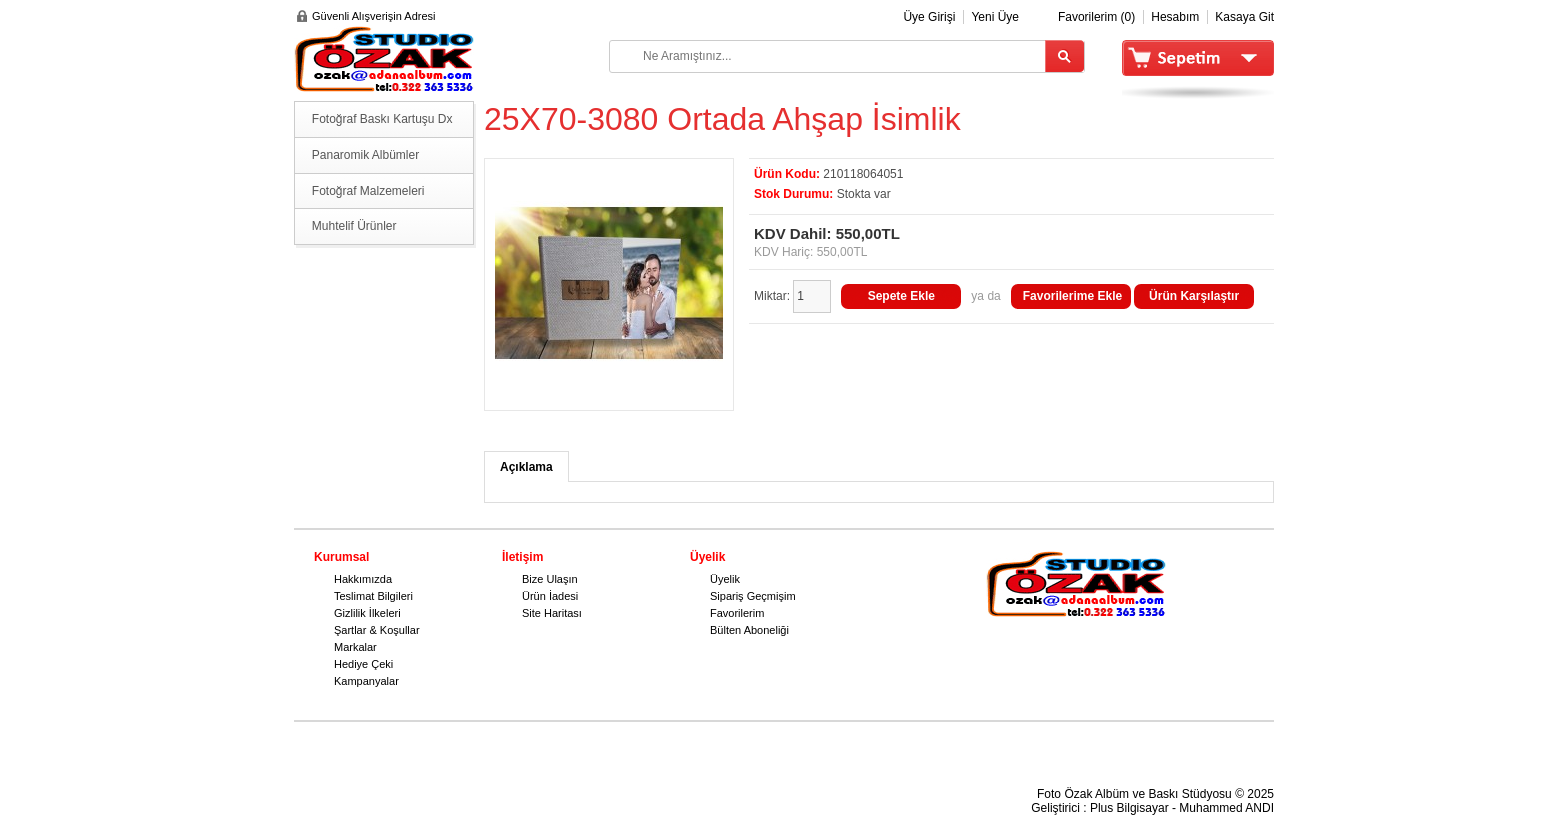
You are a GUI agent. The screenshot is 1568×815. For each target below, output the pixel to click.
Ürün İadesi (550, 596)
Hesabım (1175, 17)
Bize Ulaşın (550, 579)
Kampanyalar (366, 681)
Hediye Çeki (363, 664)
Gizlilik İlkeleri (367, 613)
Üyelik (725, 579)
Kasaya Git (1244, 17)
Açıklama (526, 467)
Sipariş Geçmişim (753, 596)
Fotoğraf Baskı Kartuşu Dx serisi (382, 124)
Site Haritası (552, 613)
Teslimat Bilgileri (373, 596)
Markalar (355, 647)
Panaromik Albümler (365, 155)
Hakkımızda (363, 579)
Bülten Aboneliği (749, 630)
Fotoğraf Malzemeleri (368, 191)
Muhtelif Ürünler (354, 226)
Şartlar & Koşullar (377, 630)
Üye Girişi (929, 17)
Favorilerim (737, 613)
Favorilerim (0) (1096, 17)
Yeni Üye (995, 17)
